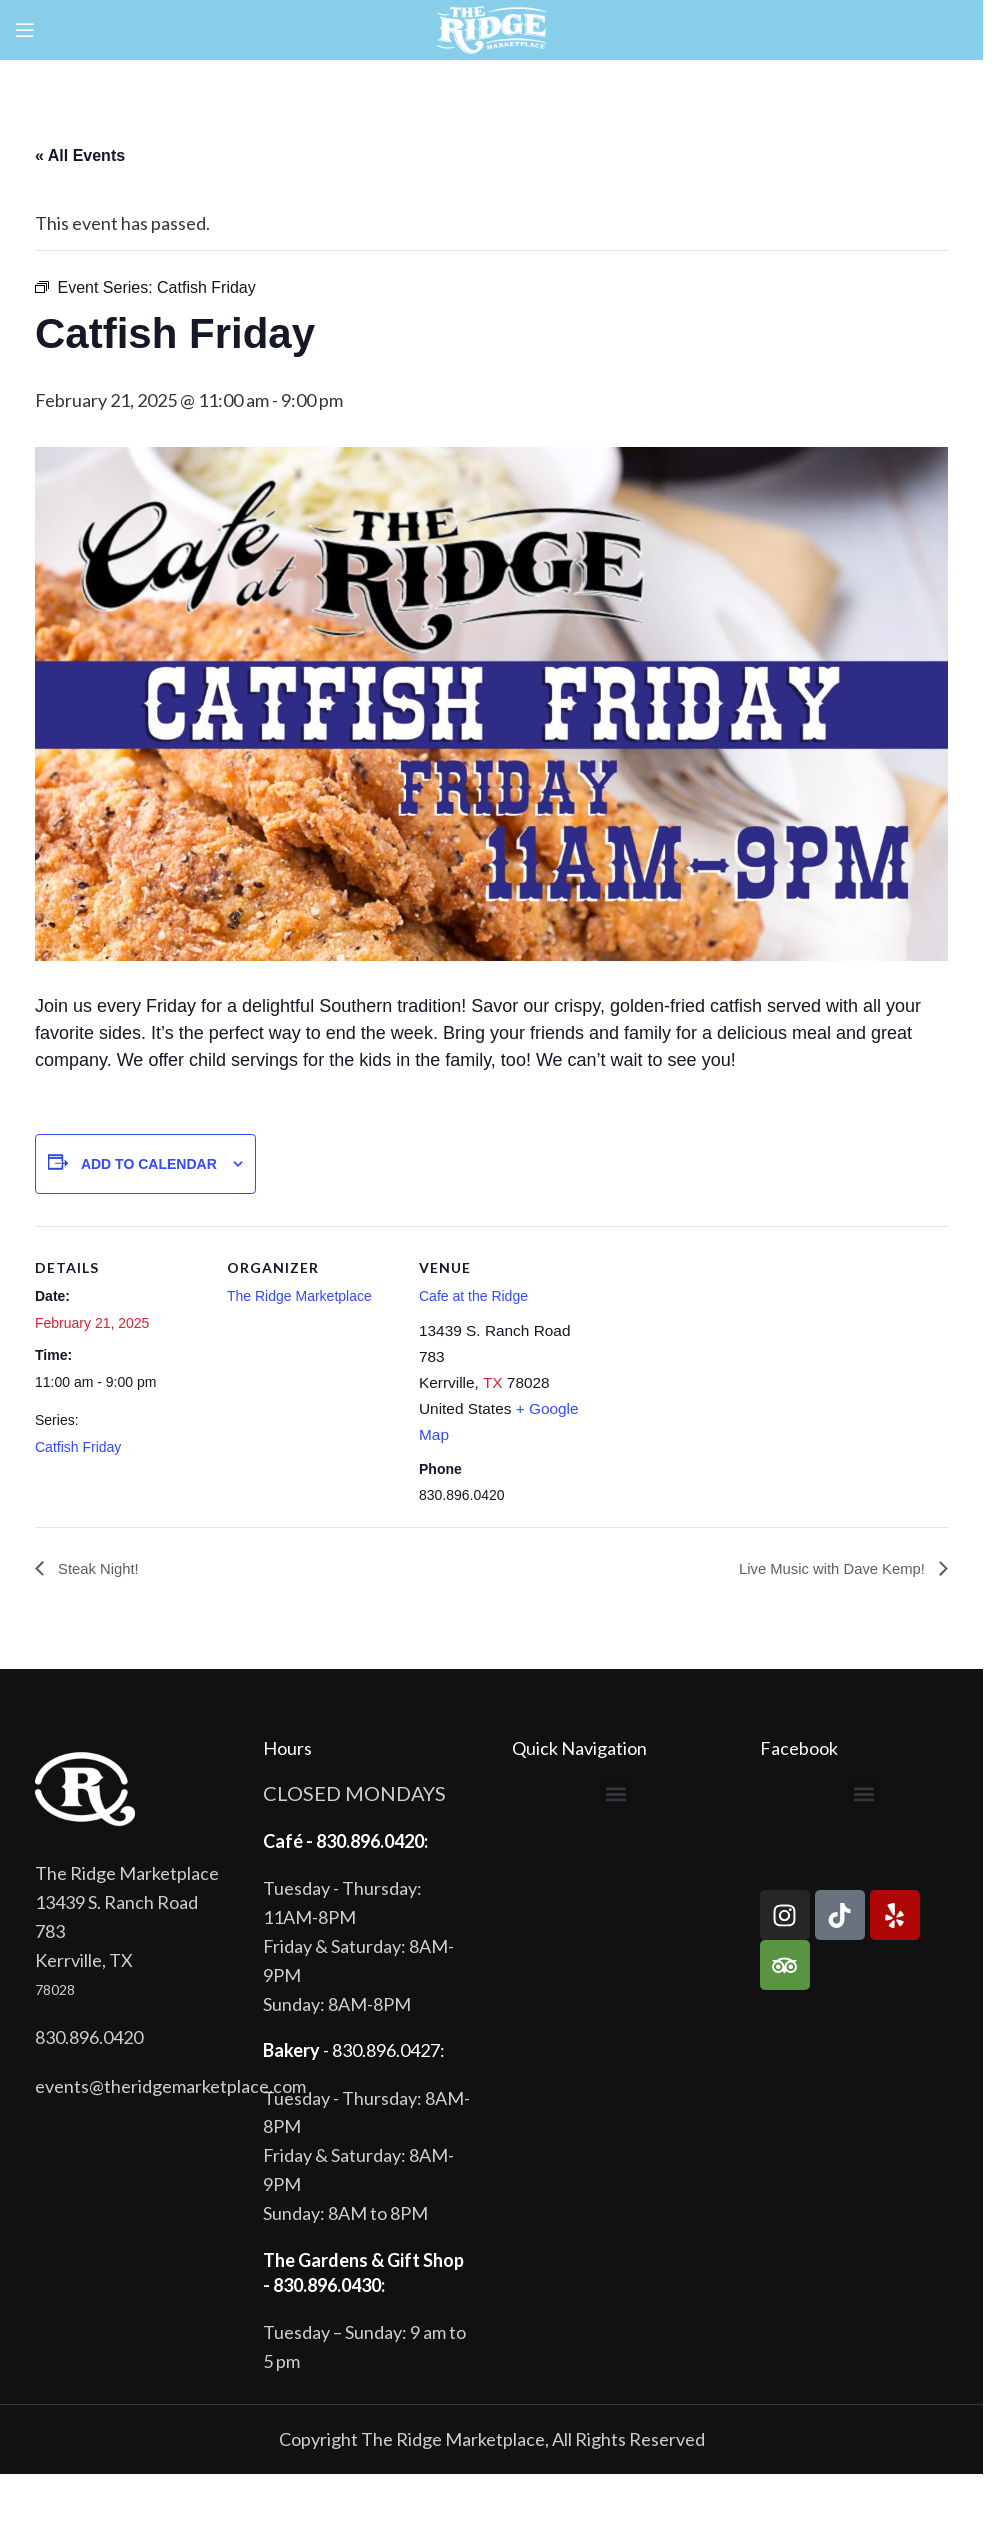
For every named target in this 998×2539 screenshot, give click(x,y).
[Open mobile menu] (25, 30)
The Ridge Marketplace (299, 1296)
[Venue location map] (716, 1363)
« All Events (80, 155)
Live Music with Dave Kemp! (826, 1569)
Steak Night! (100, 1569)
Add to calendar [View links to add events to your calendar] (149, 1164)
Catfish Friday (78, 1447)
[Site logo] (491, 28)
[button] (615, 1794)
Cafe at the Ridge (473, 1296)
